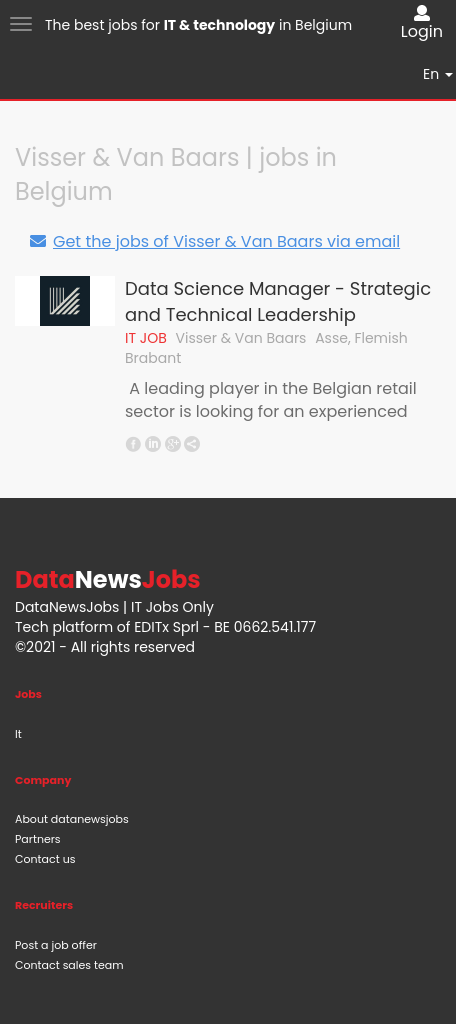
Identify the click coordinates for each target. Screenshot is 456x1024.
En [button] (438, 74)
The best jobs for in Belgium (198, 25)
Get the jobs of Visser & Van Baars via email (214, 241)
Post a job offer (56, 945)
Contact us (45, 859)
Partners (38, 839)
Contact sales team (69, 965)
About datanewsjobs (72, 819)
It (18, 734)
